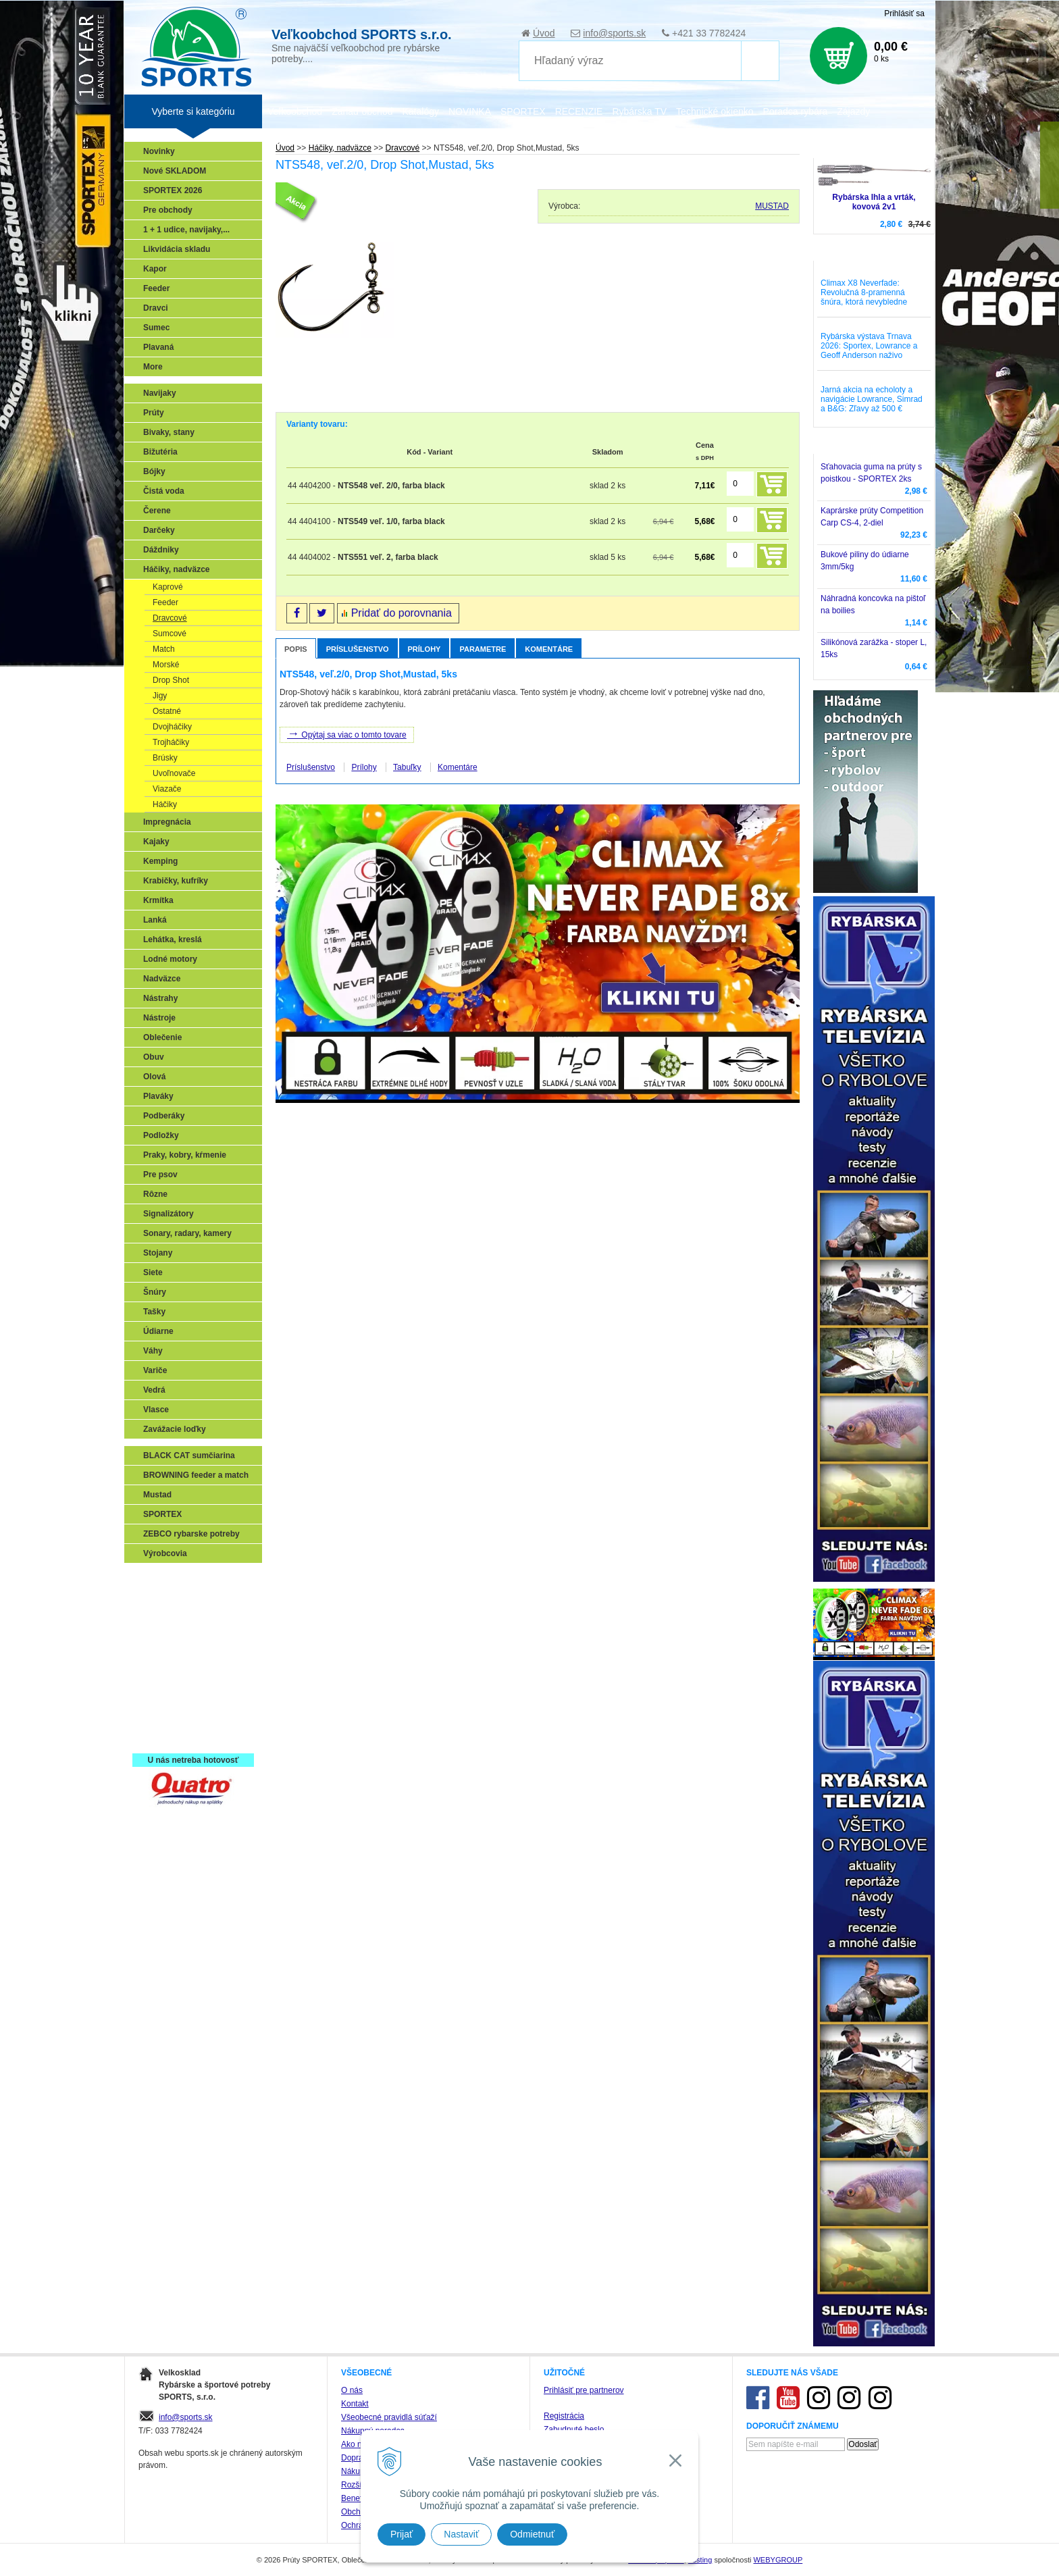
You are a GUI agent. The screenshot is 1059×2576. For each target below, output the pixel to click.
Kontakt (355, 2403)
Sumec (156, 327)
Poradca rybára (795, 111)
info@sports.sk (614, 33)
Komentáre (549, 649)
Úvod (544, 33)
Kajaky (156, 841)
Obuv (153, 1057)
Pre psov (160, 1174)
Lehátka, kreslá (172, 939)
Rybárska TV (639, 111)
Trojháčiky (171, 742)
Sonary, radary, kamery (187, 1233)
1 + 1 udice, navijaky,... (186, 229)
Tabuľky (407, 767)
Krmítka (158, 900)
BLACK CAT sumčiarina (189, 1455)
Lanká (155, 920)
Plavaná (158, 347)
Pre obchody (167, 210)
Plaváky (158, 1096)
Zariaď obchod (362, 111)
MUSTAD (772, 206)
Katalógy (420, 111)
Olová (154, 1076)
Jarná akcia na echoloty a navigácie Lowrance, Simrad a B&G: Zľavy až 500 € (872, 399)
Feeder (156, 288)
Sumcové (169, 633)
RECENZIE (579, 111)
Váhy (153, 1351)
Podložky (161, 1135)
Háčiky (165, 804)
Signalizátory (168, 1213)
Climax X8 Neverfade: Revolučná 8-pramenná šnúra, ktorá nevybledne (864, 292)
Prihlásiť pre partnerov (584, 2390)
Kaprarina (165, 1638)
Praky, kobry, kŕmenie (184, 1155)
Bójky (154, 471)
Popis (295, 649)
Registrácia (564, 2416)
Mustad (157, 1494)
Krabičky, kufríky (175, 880)
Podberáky (163, 1115)
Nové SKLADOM (174, 171)
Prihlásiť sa (904, 13)
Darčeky (159, 530)
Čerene (157, 510)
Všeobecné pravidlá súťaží (389, 2417)
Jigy (160, 695)
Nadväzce (161, 978)
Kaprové (168, 587)
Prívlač (160, 1599)
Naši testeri (168, 1697)
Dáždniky (161, 550)
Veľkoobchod (294, 111)
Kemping (160, 861)
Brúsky (165, 758)
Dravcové (170, 618)
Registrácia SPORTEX (189, 1736)
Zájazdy (853, 111)
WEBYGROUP (777, 2560)
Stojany (157, 1253)
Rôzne (155, 1194)
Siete (153, 1272)
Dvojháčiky (172, 726)
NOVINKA (469, 111)
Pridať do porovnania (401, 613)
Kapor (155, 269)
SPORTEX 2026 (172, 190)
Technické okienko (714, 111)
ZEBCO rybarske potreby (191, 1534)
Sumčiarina (168, 1658)
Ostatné (167, 711)
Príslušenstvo (357, 649)
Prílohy (424, 649)
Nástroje (159, 1018)
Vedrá (154, 1390)
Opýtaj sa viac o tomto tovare (347, 733)
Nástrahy (160, 998)
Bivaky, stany (169, 432)
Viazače (167, 789)
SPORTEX (162, 1514)
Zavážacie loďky (174, 1429)
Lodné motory (170, 959)
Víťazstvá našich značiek (194, 1677)
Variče (155, 1370)
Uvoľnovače (174, 773)
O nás (352, 2390)
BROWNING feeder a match (196, 1475)
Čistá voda (163, 491)
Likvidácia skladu (176, 249)
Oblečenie (162, 1037)
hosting (700, 2560)
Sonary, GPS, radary (185, 1580)
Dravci (155, 308)
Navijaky (159, 393)
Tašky (154, 1311)
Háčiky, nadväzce (176, 569)
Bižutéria (160, 452)
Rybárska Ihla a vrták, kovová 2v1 (873, 201)
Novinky (159, 151)
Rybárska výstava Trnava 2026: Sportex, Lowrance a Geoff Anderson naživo (869, 346)
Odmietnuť (532, 2534)
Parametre (482, 649)
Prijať (401, 2534)
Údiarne (158, 1331)
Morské (166, 664)
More (153, 366)
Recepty (162, 1717)
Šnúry (154, 1292)
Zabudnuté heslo (574, 2429)
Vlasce (156, 1409)
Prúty (153, 412)
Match (164, 649)
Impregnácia (167, 822)
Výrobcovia (165, 1553)
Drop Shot (171, 680)
